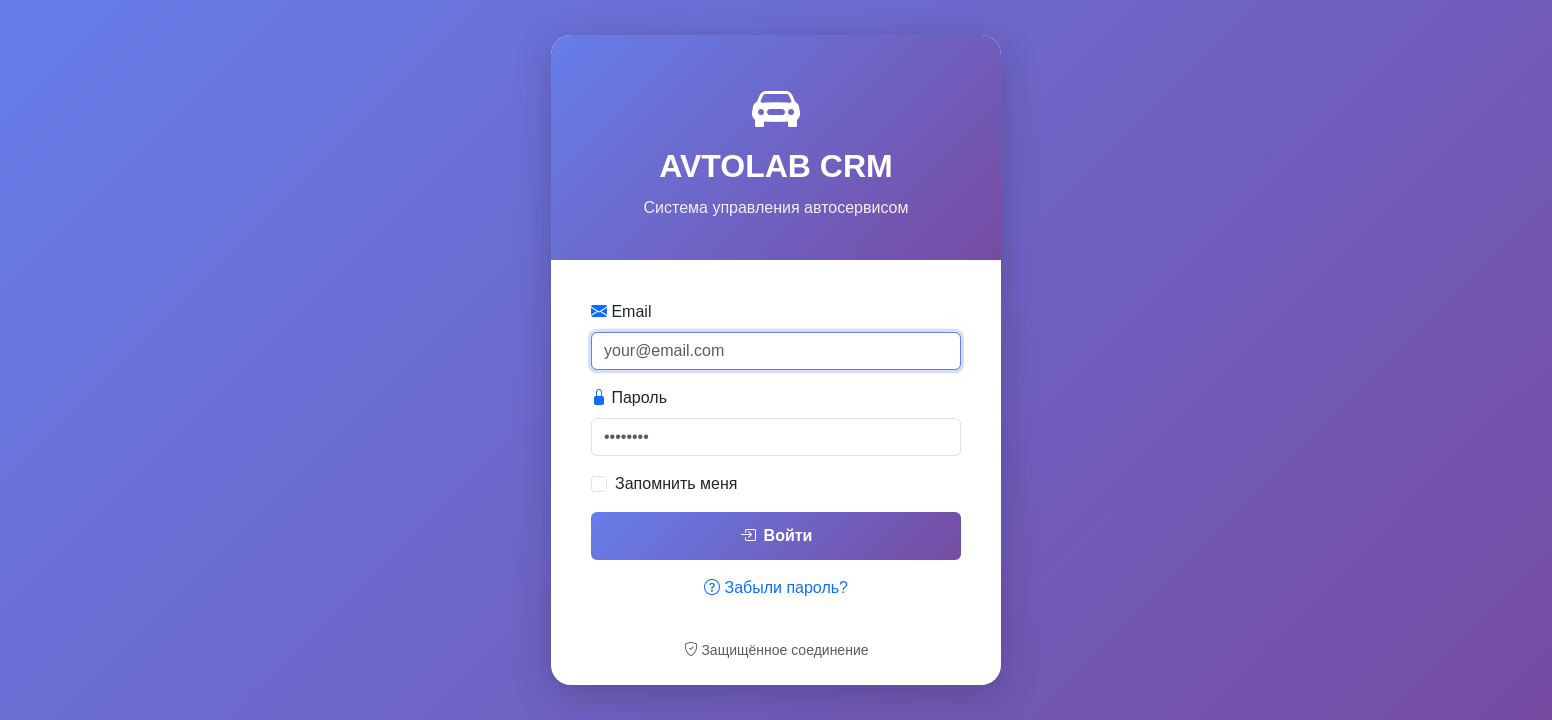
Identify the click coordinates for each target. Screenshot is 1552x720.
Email (621, 311)
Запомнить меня (676, 483)
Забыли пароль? (776, 587)
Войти (776, 535)
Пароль (629, 397)
